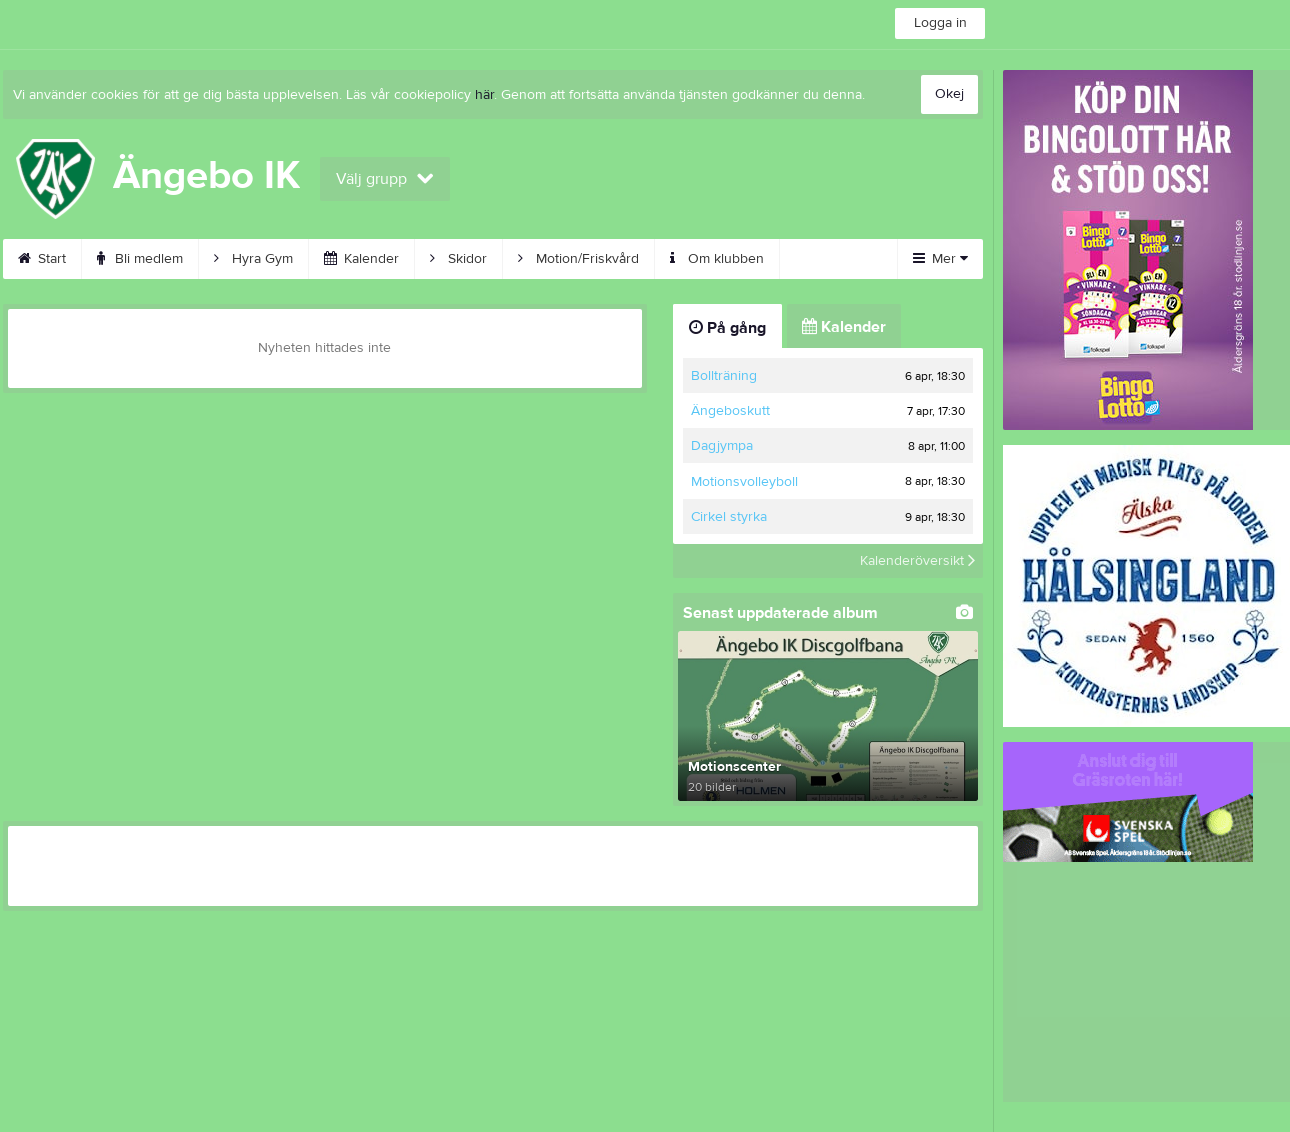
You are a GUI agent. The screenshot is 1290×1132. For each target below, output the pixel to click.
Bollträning (724, 376)
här (484, 95)
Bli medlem (140, 259)
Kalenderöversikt (917, 561)
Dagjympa (722, 446)
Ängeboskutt (730, 411)
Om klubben (717, 259)
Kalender (361, 259)
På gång (727, 328)
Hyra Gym (253, 259)
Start (42, 259)
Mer (940, 259)
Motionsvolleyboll (744, 482)
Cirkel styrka (729, 517)
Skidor (458, 259)
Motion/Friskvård (578, 259)
